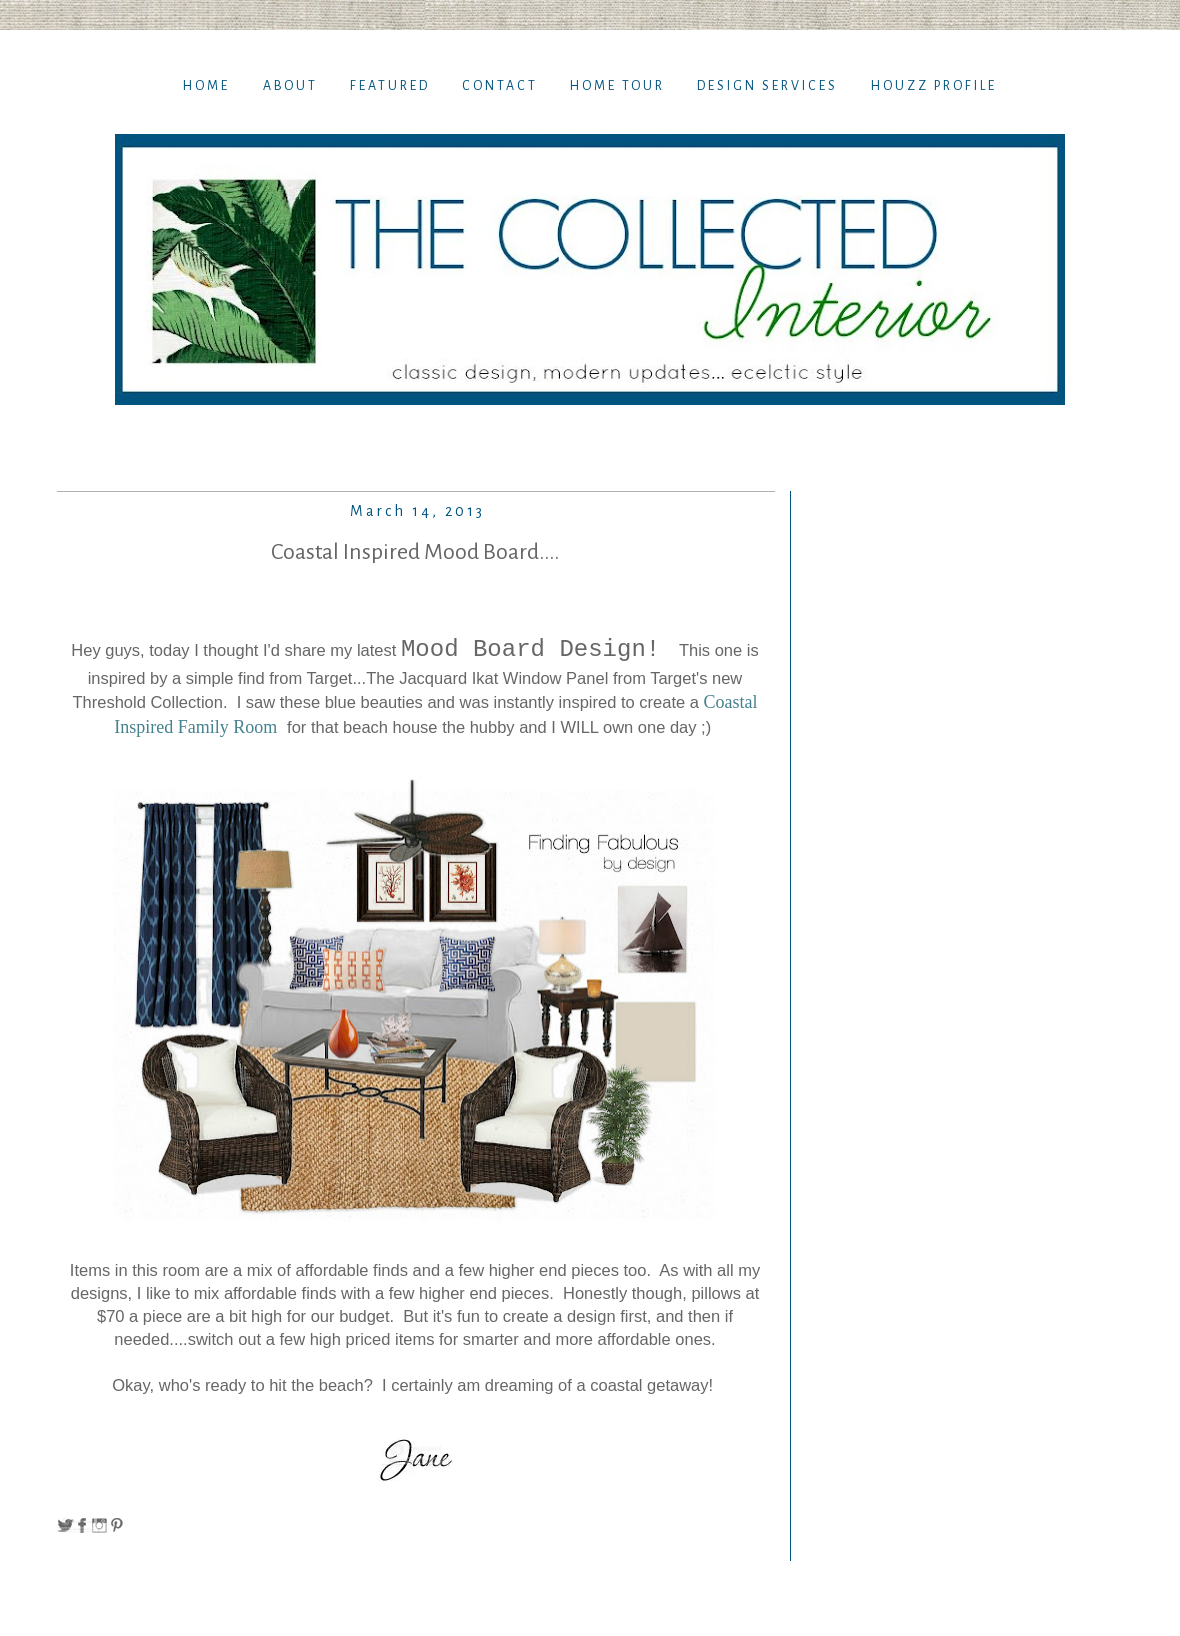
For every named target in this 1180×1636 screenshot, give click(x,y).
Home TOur (617, 86)
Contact (500, 86)
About (290, 86)
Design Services (767, 86)
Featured (390, 86)
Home (206, 86)
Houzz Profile (934, 86)
